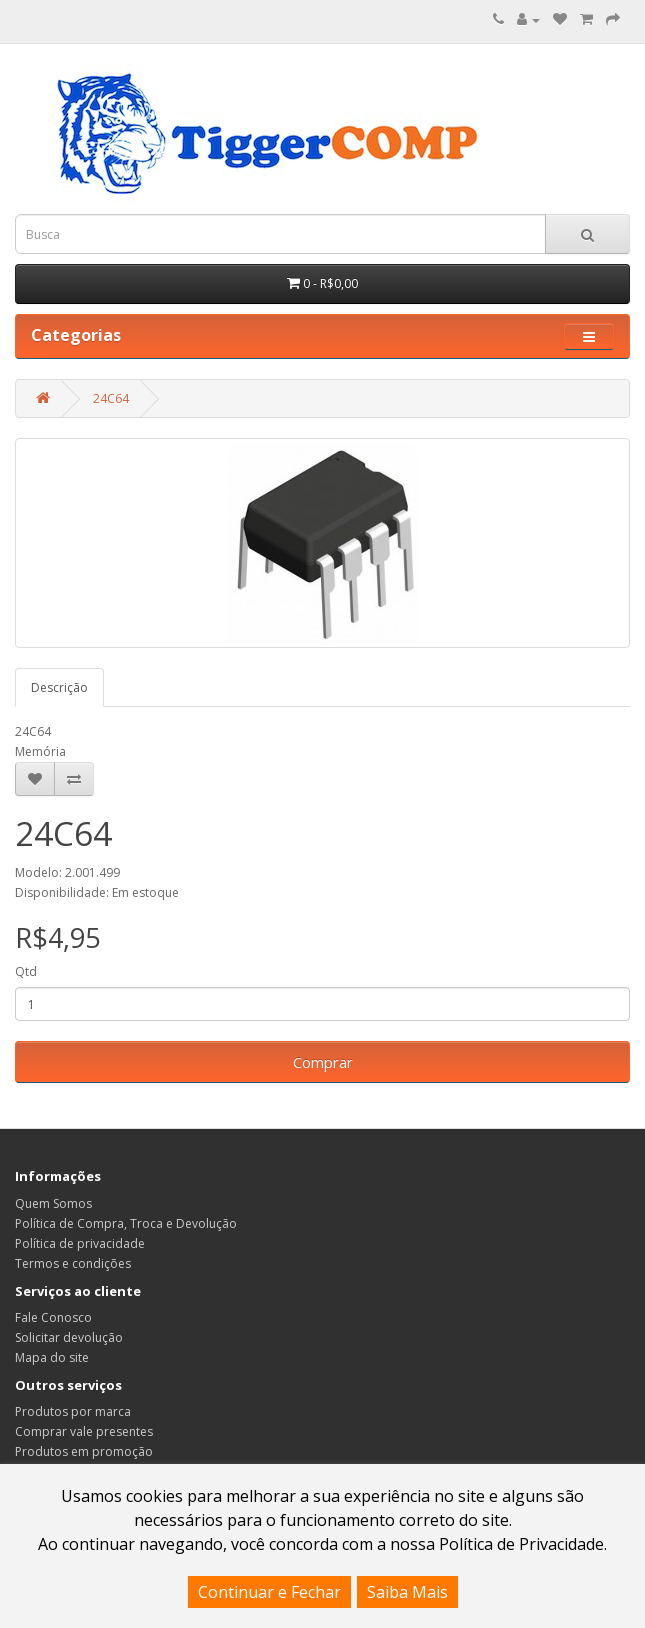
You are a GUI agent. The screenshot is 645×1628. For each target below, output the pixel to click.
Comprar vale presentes (84, 1431)
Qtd (26, 971)
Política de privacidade (80, 1243)
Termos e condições (73, 1263)
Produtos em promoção (84, 1451)
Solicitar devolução (69, 1337)
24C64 (111, 398)
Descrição (59, 687)
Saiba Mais (407, 1592)
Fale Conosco (53, 1317)
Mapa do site (52, 1357)
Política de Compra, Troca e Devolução (126, 1223)
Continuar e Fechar (269, 1592)
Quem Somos (53, 1203)
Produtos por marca (73, 1411)
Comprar (323, 1062)
